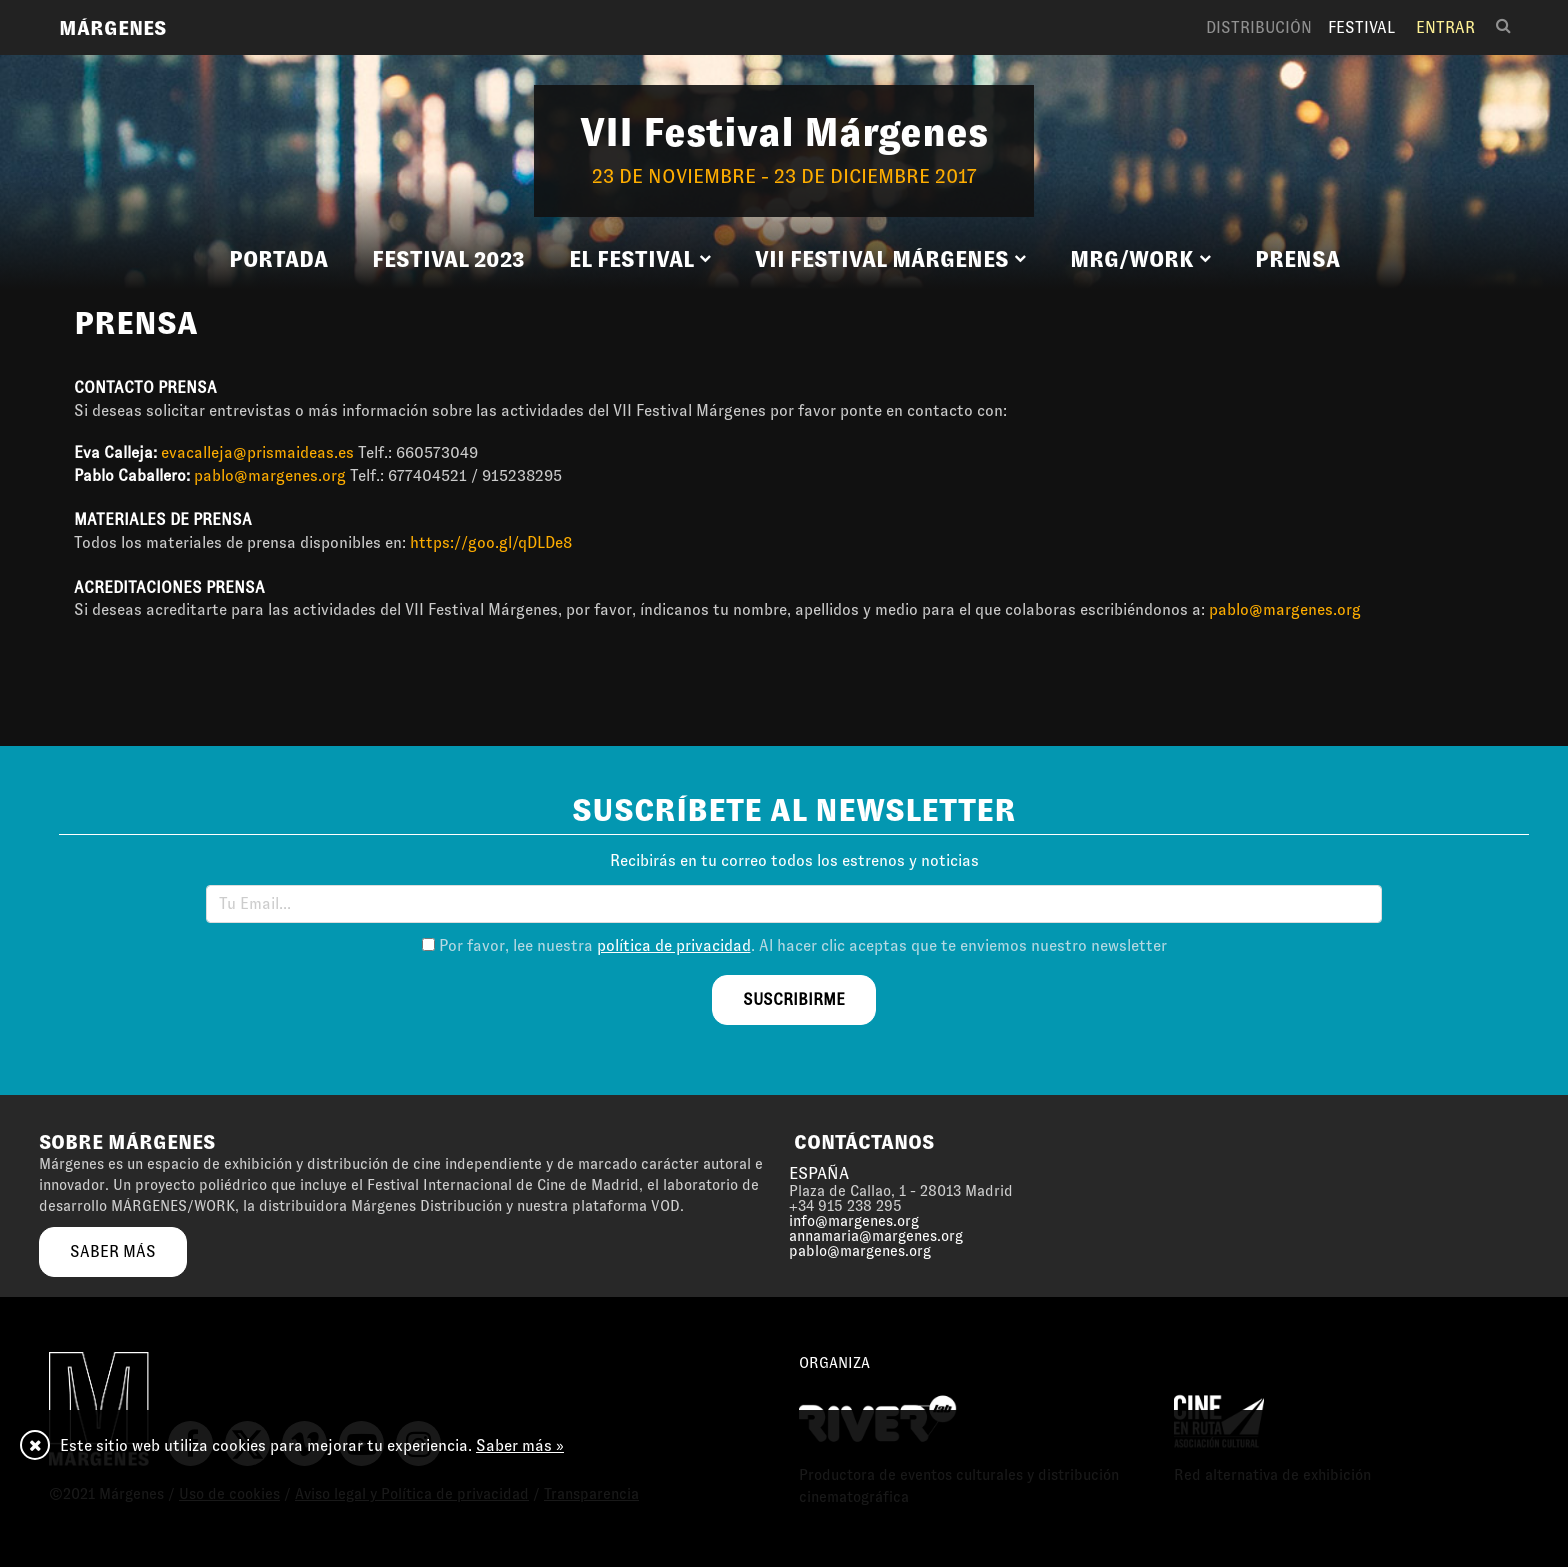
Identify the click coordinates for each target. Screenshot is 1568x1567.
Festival (1361, 27)
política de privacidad (674, 945)
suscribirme (794, 999)
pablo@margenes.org (270, 475)
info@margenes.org (854, 1221)
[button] (640, 260)
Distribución (1259, 27)
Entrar (1445, 27)
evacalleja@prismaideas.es (257, 452)
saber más (113, 1251)
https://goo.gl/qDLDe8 (491, 542)
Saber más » (520, 1445)
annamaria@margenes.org (876, 1236)
